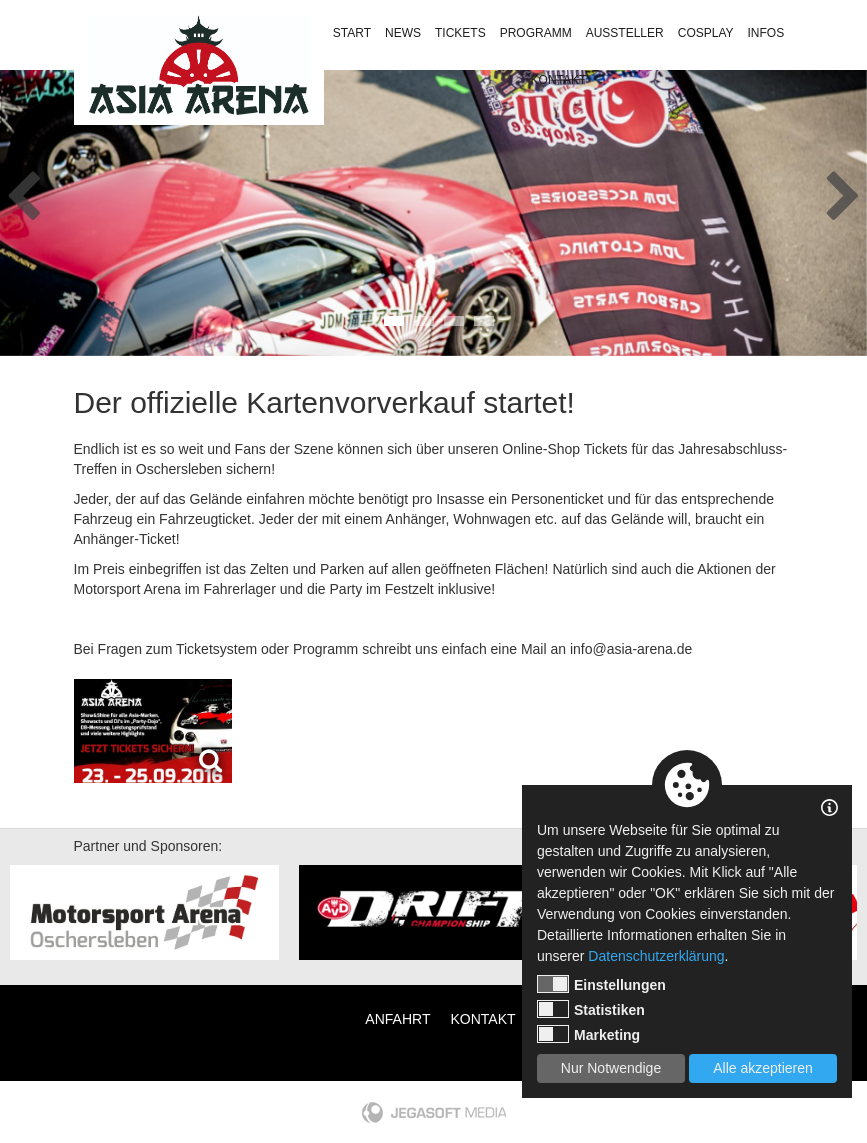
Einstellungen (601, 984)
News (403, 33)
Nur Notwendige (611, 1068)
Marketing (588, 1034)
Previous (23, 190)
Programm (536, 33)
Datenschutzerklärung (656, 956)
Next (843, 190)
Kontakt (559, 80)
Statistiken (591, 1009)
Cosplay (706, 33)
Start (352, 33)
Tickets (460, 33)
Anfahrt (397, 1019)
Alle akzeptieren (763, 1068)
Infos (766, 33)
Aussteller (625, 33)
